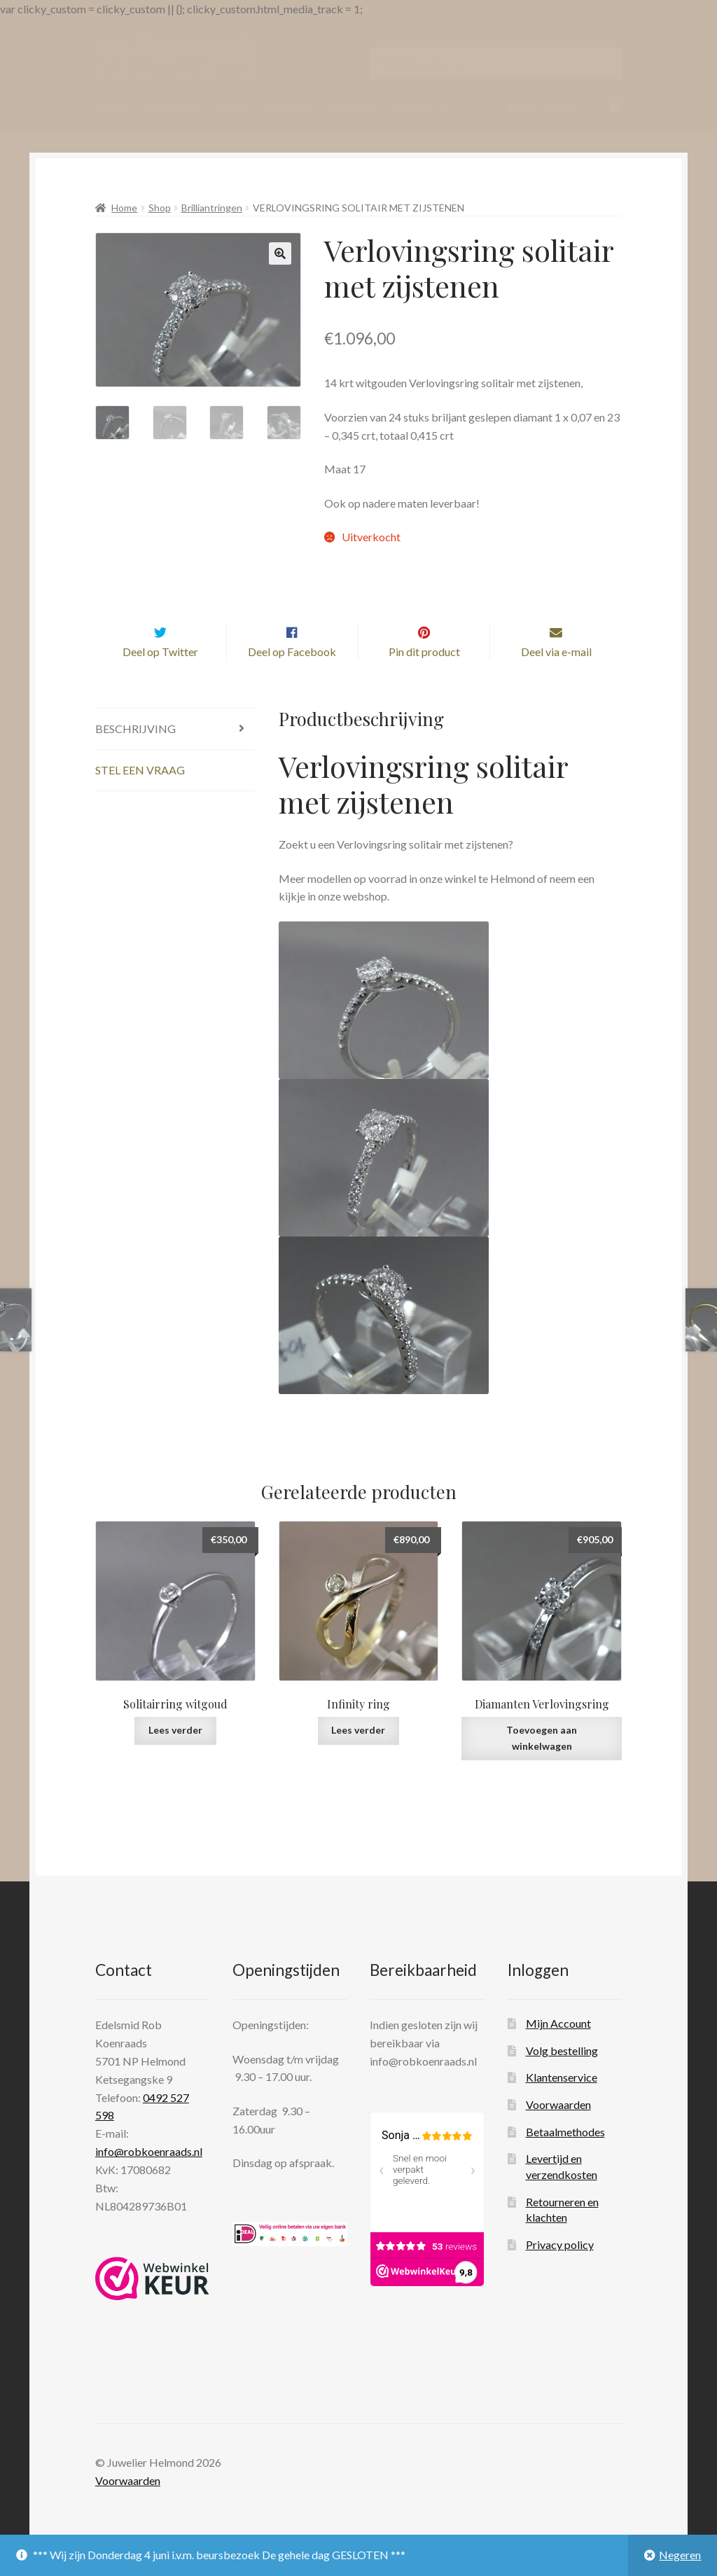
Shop (159, 208)
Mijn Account (558, 2050)
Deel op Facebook (292, 678)
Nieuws (353, 106)
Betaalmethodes (565, 2159)
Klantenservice (561, 2105)
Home (110, 106)
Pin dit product (424, 678)
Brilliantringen (211, 208)
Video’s (413, 106)
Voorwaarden (558, 2131)
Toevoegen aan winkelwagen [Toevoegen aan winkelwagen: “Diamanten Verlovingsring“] (541, 1766)
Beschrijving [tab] (135, 756)
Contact (290, 106)
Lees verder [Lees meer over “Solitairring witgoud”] (175, 1758)
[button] (280, 253)
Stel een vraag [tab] (140, 797)
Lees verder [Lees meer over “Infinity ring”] (358, 1758)
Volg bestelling (562, 2077)
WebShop (173, 106)
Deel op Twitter (160, 678)
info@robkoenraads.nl (148, 2178)
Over (234, 106)
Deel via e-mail (556, 678)
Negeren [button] (680, 2554)
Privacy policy (560, 2271)
